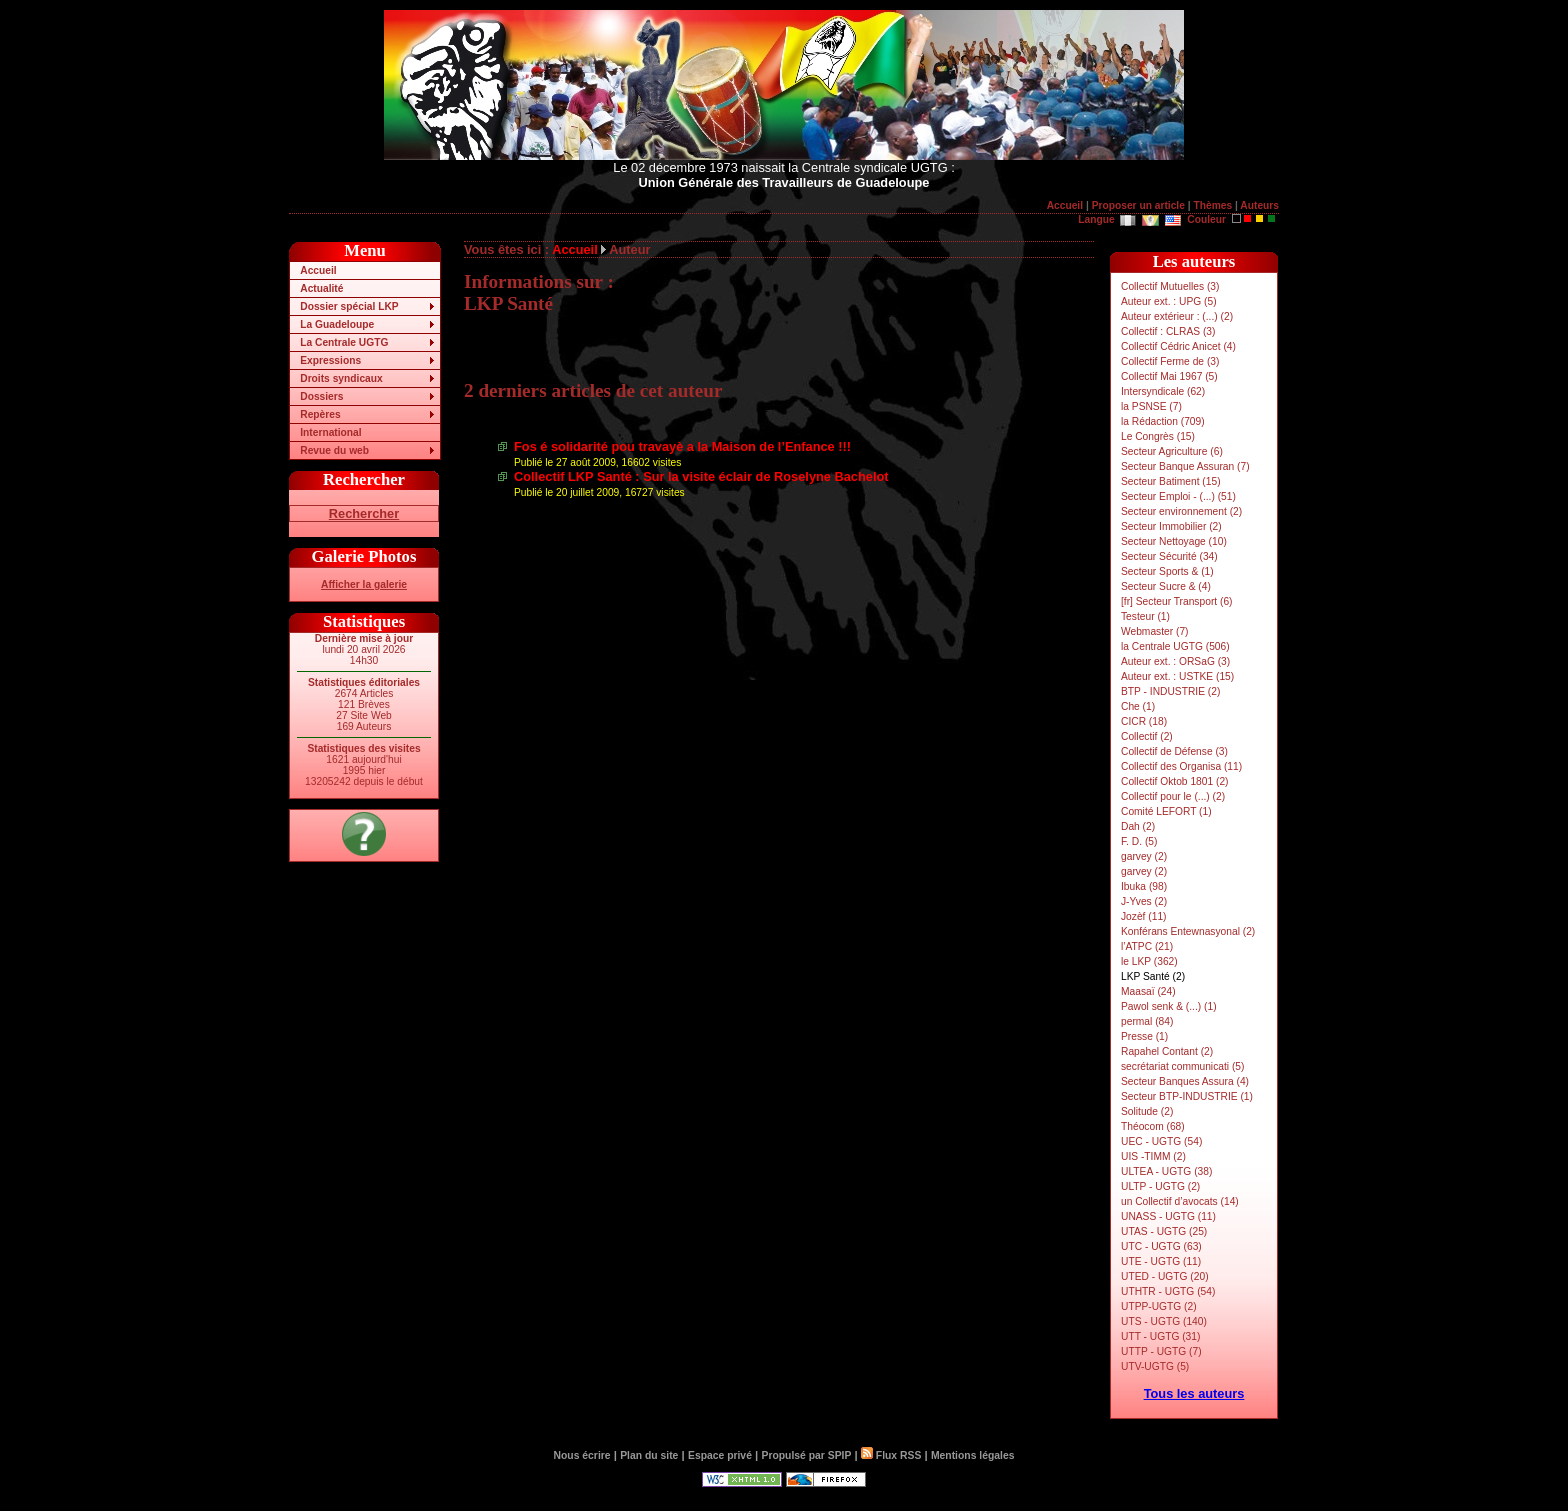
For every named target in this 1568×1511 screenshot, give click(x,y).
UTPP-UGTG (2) (1159, 1306)
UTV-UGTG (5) (1155, 1366)
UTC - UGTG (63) (1161, 1246)
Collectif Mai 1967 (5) (1169, 376)
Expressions (330, 360)
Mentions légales (972, 1455)
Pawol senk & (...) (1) (1169, 1006)
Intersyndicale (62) (1163, 391)
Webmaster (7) (1155, 631)
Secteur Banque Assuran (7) (1185, 466)
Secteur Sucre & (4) (1166, 586)
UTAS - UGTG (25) (1164, 1231)
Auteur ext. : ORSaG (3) (1175, 661)
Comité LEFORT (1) (1166, 811)
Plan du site (649, 1455)
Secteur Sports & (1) (1167, 571)
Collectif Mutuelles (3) (1170, 286)
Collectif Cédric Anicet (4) (1178, 346)
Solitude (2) (1147, 1111)
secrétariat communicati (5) (1182, 1066)
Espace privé (720, 1455)
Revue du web (334, 450)
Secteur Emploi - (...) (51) (1178, 496)
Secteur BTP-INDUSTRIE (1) (1187, 1096)
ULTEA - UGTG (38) (1166, 1171)
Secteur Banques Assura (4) (1185, 1081)
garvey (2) (1144, 856)
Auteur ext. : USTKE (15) (1177, 676)
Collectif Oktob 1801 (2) (1175, 781)
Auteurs (1259, 205)
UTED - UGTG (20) (1165, 1276)
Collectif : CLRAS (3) (1168, 331)
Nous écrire (582, 1455)
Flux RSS (891, 1455)
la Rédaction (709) (1163, 421)
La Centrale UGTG (344, 342)
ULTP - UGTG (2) (1160, 1186)
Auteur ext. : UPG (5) (1169, 301)
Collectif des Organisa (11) (1181, 766)
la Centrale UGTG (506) (1175, 646)
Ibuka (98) (1144, 886)
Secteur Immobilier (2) (1171, 526)
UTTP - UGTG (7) (1161, 1351)
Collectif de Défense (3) (1174, 751)
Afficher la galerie (364, 584)
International (330, 432)
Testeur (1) (1145, 616)
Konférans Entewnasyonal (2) (1188, 931)
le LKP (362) (1149, 961)
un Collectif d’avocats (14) (1180, 1201)
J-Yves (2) (1144, 901)
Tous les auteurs (1194, 1393)
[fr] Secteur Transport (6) (1176, 601)
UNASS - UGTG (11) (1168, 1216)
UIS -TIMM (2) (1153, 1156)
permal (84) (1147, 1021)
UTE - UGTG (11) (1161, 1261)
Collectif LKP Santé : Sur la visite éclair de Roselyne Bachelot (701, 476)
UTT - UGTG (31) (1160, 1336)
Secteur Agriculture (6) (1172, 451)
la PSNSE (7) (1151, 406)
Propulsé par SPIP (807, 1455)
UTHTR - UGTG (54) (1168, 1291)
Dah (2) (1138, 826)
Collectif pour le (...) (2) (1173, 796)
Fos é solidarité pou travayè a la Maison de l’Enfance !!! (682, 446)
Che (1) (1138, 706)
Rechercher (364, 513)
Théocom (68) (1153, 1126)
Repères (320, 414)
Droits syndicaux (341, 378)
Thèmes (1212, 205)
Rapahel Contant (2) (1167, 1051)
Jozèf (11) (1144, 916)
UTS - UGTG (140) (1164, 1321)
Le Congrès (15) (1158, 436)
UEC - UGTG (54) (1161, 1141)
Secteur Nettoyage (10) (1174, 541)
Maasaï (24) (1148, 991)
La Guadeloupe (337, 324)
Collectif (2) (1147, 736)
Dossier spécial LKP (349, 306)
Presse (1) (1144, 1036)
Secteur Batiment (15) (1171, 481)
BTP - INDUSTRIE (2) (1170, 691)
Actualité (321, 288)
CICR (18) (1144, 721)
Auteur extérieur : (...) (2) (1177, 316)
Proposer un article (1138, 205)
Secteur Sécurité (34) (1169, 556)
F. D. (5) (1139, 841)
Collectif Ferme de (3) (1170, 361)
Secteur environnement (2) (1181, 511)
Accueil (1065, 205)
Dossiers (321, 396)
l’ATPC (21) (1147, 946)
